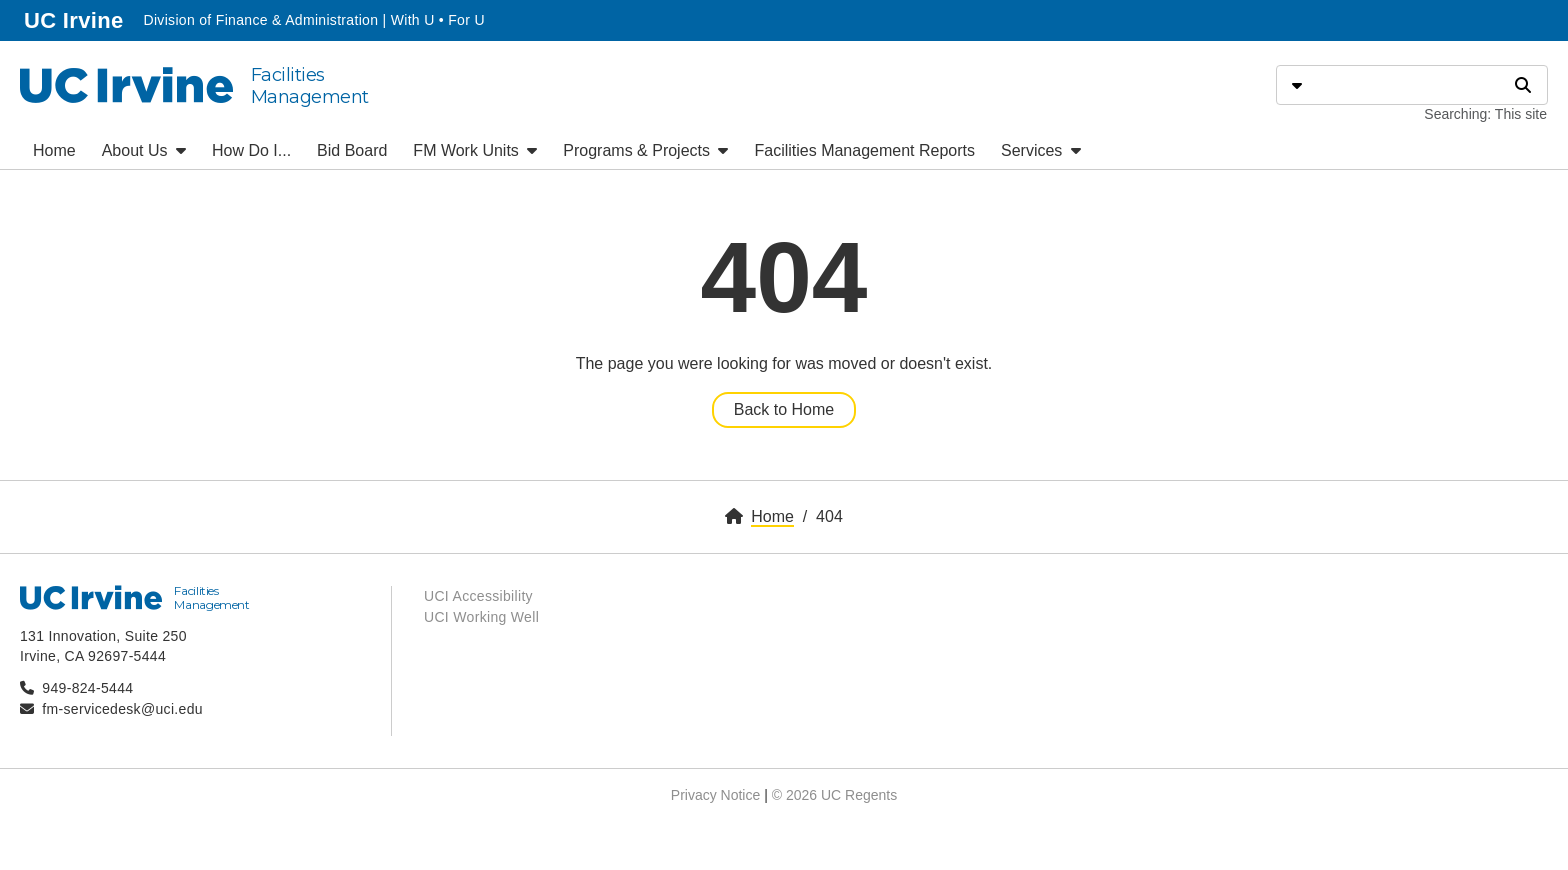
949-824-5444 (87, 688)
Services (1041, 150)
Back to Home (784, 409)
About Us (144, 150)
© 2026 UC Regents (835, 795)
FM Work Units (475, 150)
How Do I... (251, 150)
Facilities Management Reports (864, 150)
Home (54, 150)
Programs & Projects (645, 150)
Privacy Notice (715, 795)
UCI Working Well (481, 617)
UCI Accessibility (478, 596)
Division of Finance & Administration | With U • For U (313, 20)
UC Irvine (75, 18)
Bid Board (352, 150)
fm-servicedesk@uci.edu (122, 709)
